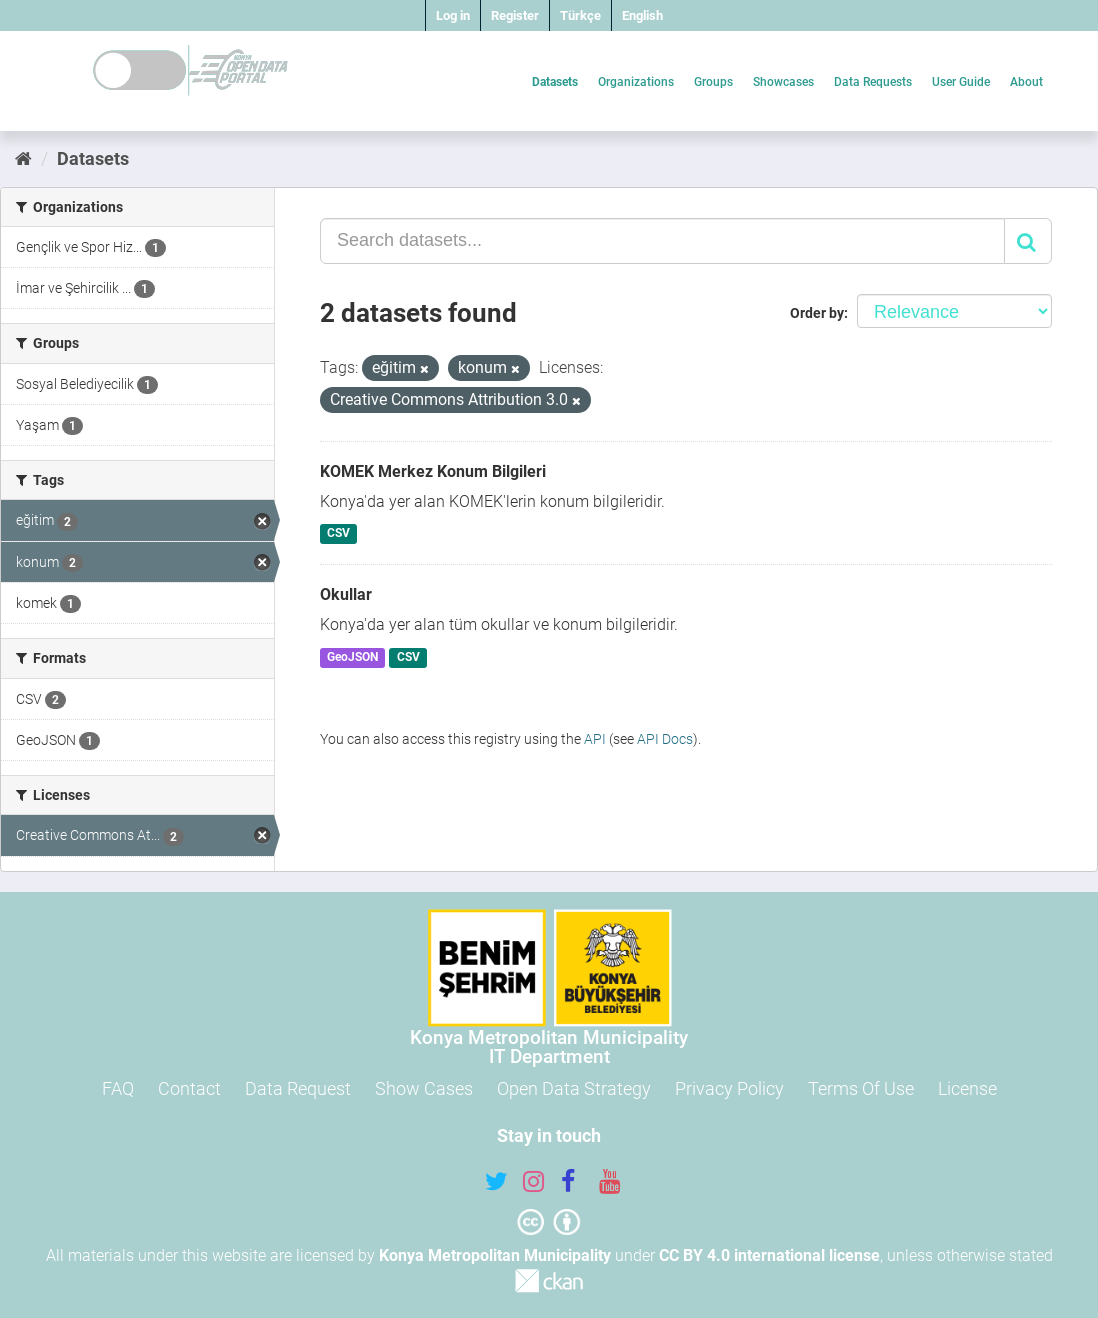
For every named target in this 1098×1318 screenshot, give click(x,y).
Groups (713, 82)
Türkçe (580, 15)
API (595, 739)
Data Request (298, 1088)
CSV (338, 534)
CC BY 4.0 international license (769, 1255)
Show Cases (424, 1088)
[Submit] (1028, 241)
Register (515, 15)
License (967, 1088)
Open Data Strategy (574, 1088)
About (1026, 82)
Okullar (346, 594)
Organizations (636, 82)
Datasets (555, 82)
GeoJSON (352, 657)
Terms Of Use (861, 1088)
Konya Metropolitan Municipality (495, 1255)
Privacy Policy (729, 1088)
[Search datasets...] (662, 241)
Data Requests (873, 82)
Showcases (783, 82)
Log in (453, 15)
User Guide (961, 82)
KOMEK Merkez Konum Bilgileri (433, 471)
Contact (189, 1088)
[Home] (23, 158)
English (642, 15)
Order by (817, 313)
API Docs (665, 739)
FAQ (118, 1088)
